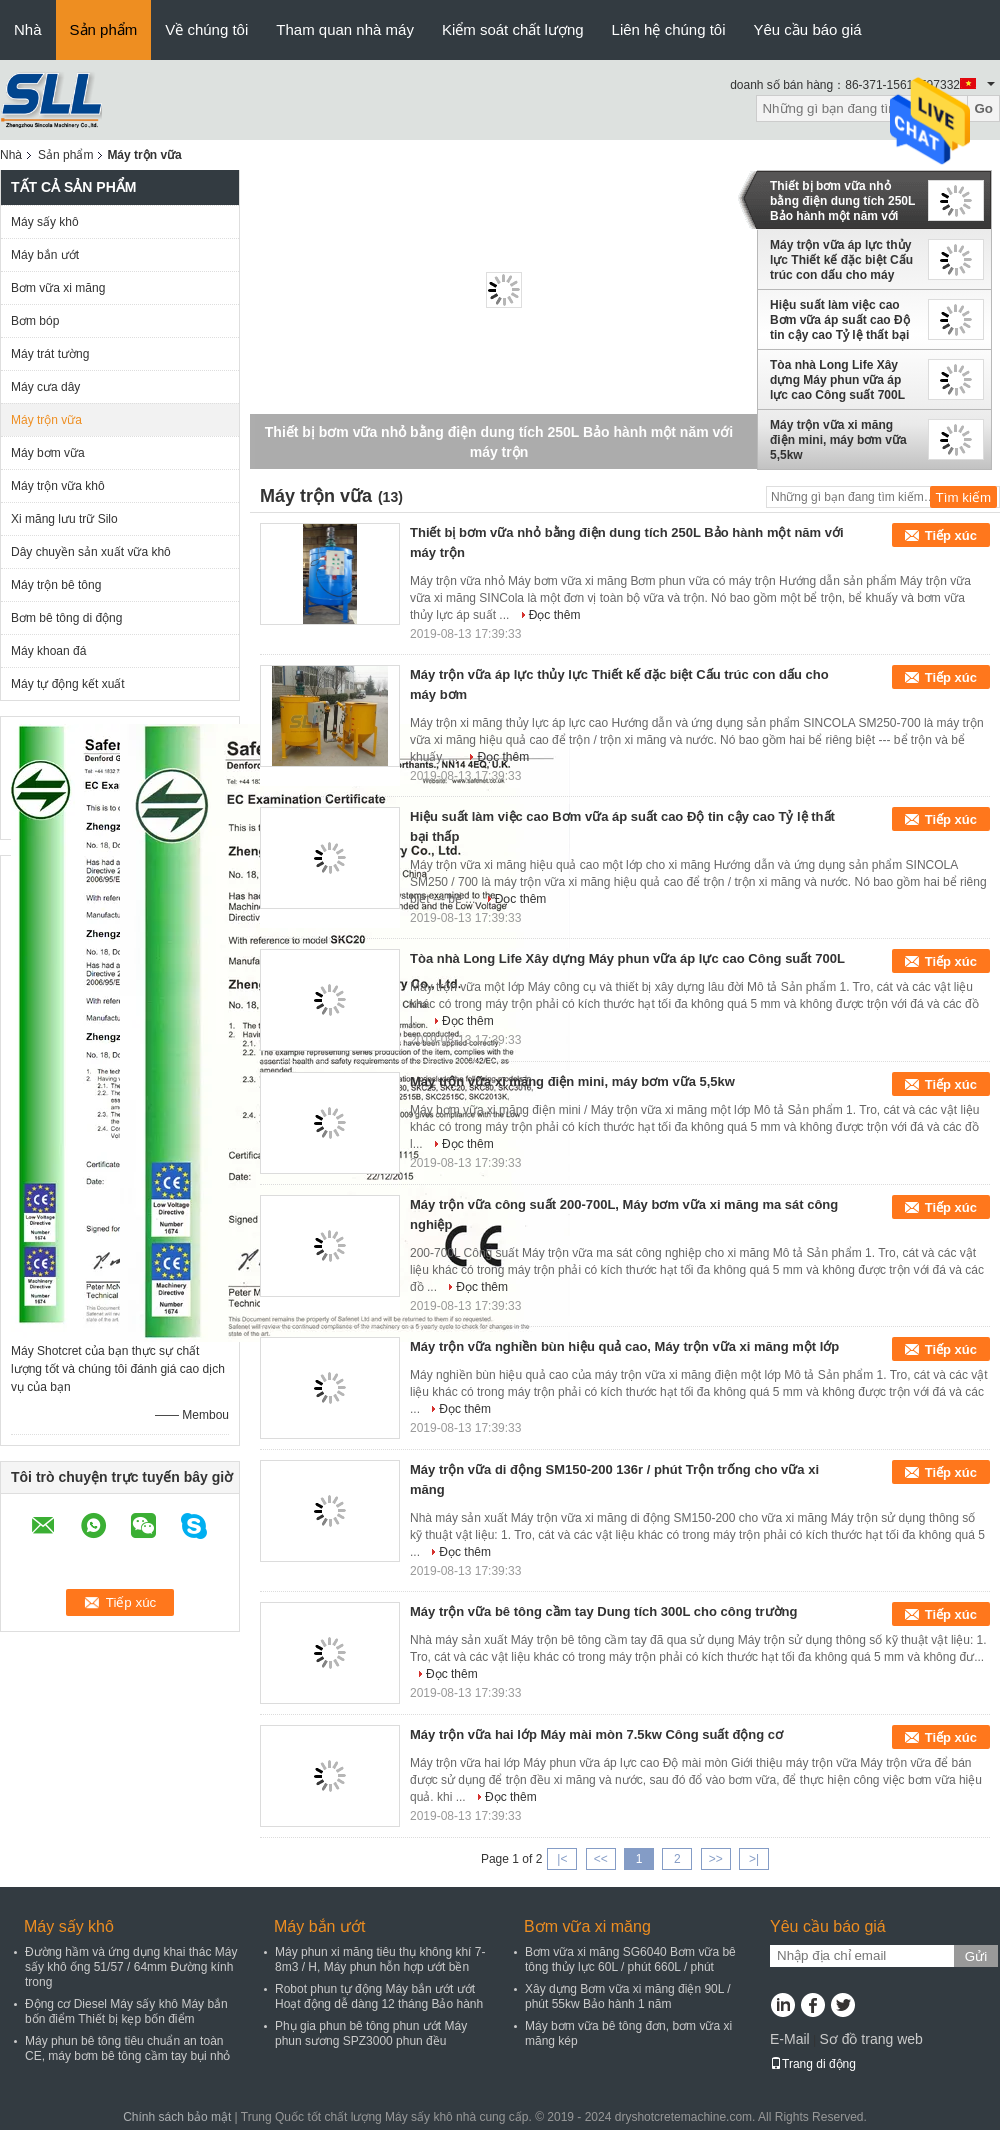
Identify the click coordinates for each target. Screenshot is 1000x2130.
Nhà (28, 29)
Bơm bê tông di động (66, 618)
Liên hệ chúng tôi (669, 29)
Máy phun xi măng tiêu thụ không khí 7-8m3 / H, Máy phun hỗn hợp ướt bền (380, 1959)
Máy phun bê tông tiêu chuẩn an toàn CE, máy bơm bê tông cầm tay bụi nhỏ (127, 2048)
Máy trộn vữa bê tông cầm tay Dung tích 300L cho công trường (603, 1611)
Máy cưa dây (45, 387)
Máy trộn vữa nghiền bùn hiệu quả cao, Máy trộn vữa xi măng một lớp (624, 1346)
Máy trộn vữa (46, 420)
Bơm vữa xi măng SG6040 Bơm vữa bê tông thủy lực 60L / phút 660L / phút (630, 1959)
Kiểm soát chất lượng (513, 29)
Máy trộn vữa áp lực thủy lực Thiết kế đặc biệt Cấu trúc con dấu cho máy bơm (841, 260)
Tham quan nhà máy (345, 29)
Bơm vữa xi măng (58, 288)
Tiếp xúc (951, 535)
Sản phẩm (104, 29)
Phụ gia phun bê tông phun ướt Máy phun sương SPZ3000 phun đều (371, 2033)
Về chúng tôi (206, 29)
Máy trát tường (50, 354)
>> (716, 1859)
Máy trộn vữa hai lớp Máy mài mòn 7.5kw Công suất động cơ (596, 1734)
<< (601, 1859)
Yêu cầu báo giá (808, 29)
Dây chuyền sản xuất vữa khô (91, 552)
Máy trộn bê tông (56, 585)
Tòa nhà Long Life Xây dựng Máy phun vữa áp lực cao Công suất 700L (837, 380)
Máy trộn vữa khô (58, 486)
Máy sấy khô (45, 222)
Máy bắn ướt (45, 255)
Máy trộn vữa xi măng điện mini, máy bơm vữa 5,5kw (838, 440)
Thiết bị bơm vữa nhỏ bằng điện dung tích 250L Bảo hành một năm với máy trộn (842, 201)
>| (754, 1859)
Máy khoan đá (48, 651)
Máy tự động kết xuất (68, 684)
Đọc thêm (555, 615)
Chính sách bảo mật (177, 2117)
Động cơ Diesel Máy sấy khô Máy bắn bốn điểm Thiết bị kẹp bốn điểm (126, 2011)
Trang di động (813, 2064)
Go (983, 108)
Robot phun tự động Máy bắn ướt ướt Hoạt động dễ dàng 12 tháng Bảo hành (379, 1996)
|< (562, 1859)
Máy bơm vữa (48, 453)
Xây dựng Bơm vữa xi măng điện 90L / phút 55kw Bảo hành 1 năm (628, 1996)
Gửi (976, 1956)
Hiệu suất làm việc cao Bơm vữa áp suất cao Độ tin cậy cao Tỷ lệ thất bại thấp (840, 320)
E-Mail (790, 2039)
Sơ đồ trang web (870, 2039)
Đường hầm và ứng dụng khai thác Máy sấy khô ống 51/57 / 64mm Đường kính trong (131, 1967)
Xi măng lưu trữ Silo (64, 519)
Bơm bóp (35, 321)
